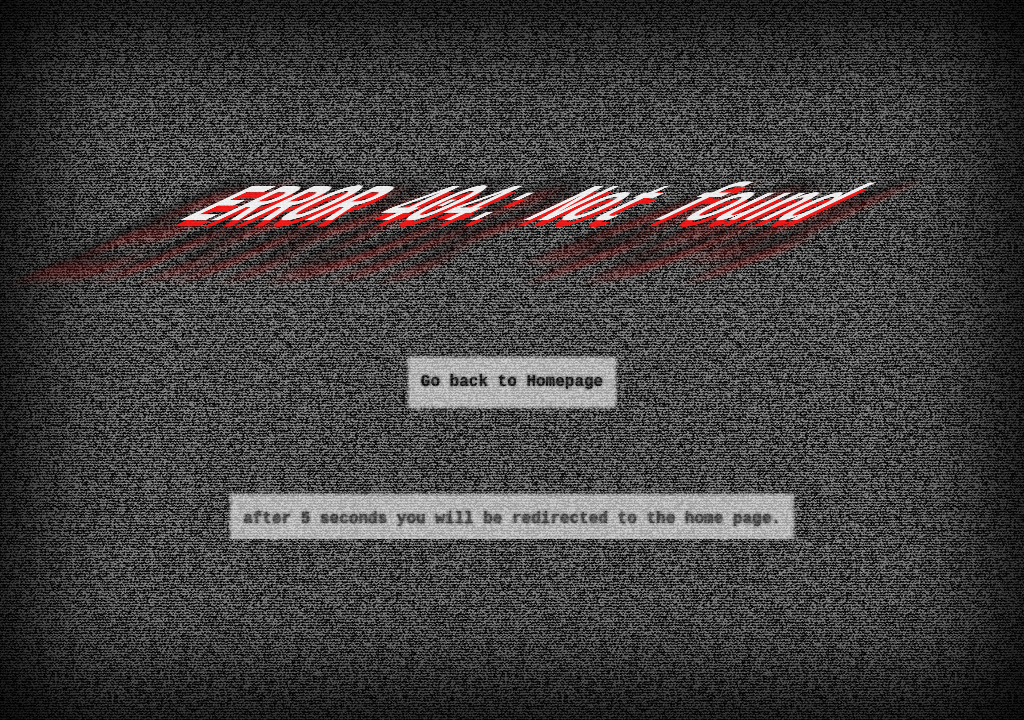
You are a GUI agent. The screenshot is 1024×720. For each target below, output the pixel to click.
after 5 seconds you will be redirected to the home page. (512, 519)
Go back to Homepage (512, 382)
